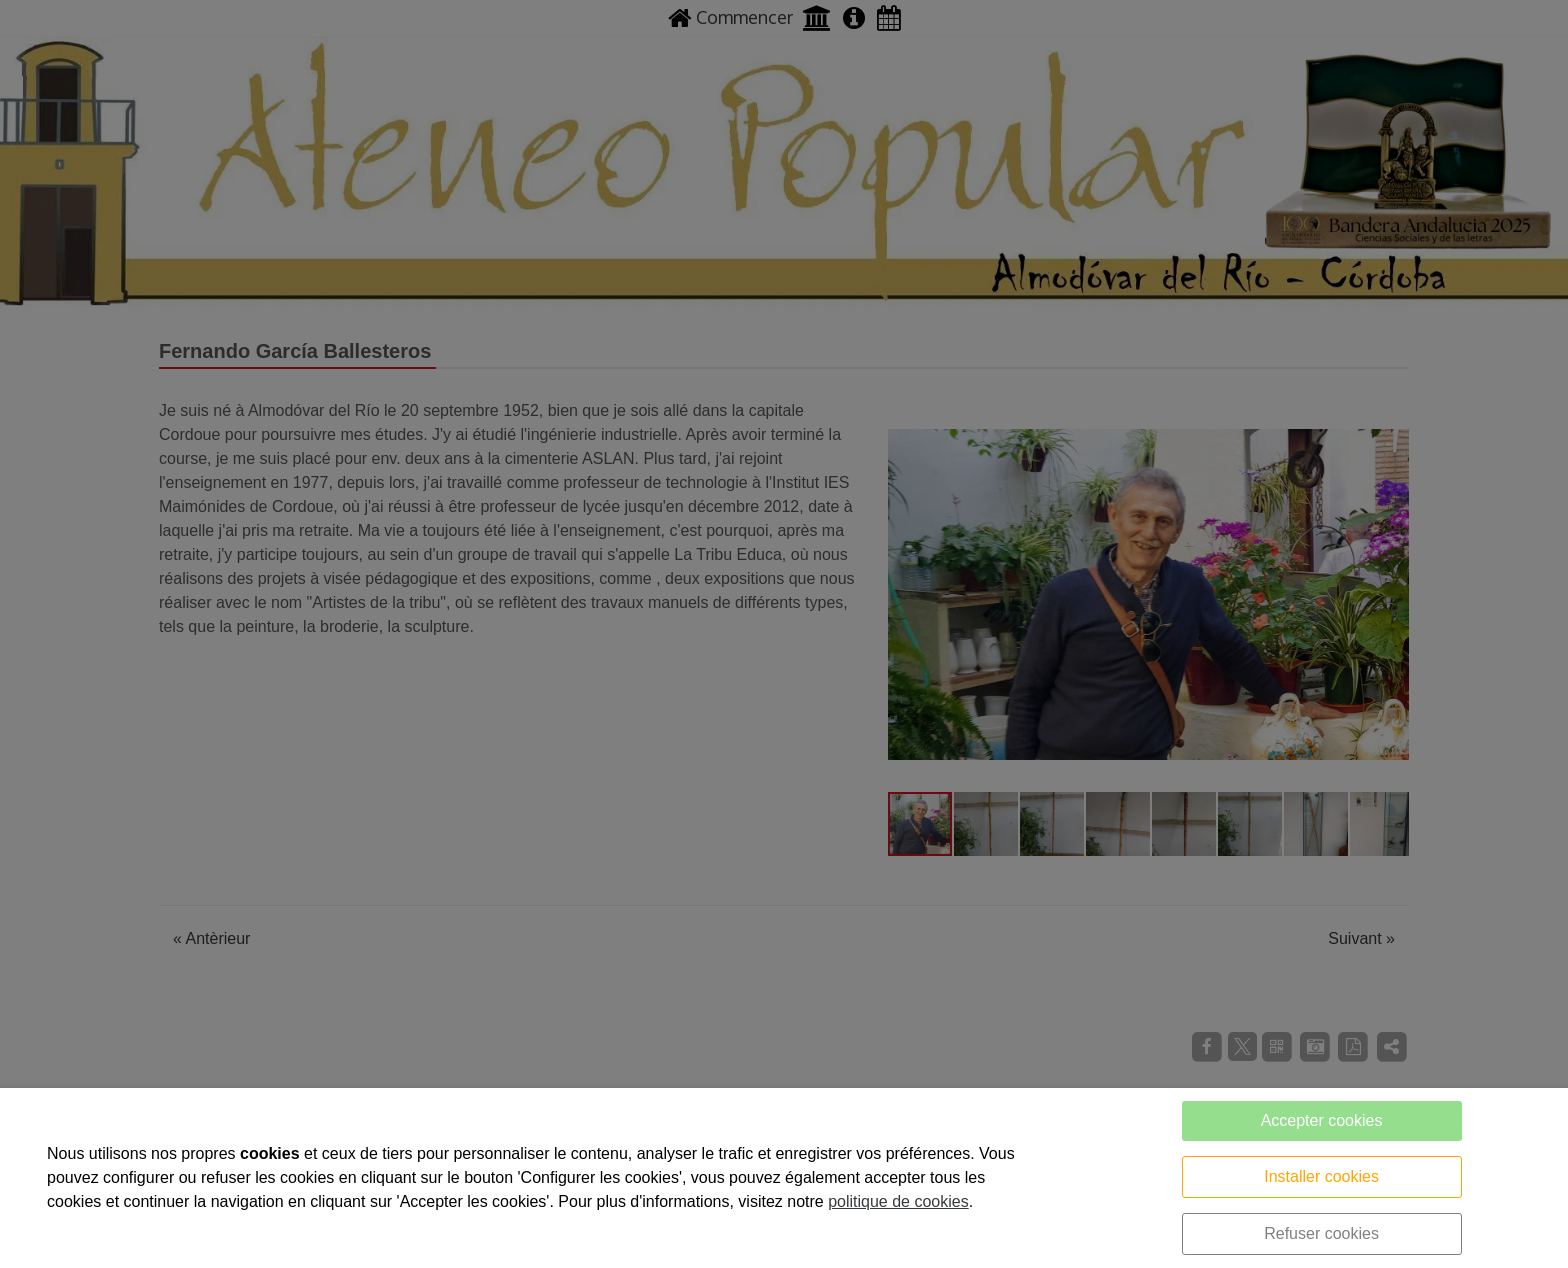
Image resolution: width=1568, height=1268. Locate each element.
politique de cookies (898, 1201)
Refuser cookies (1321, 1233)
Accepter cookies (1322, 1120)
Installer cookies (1321, 1176)
